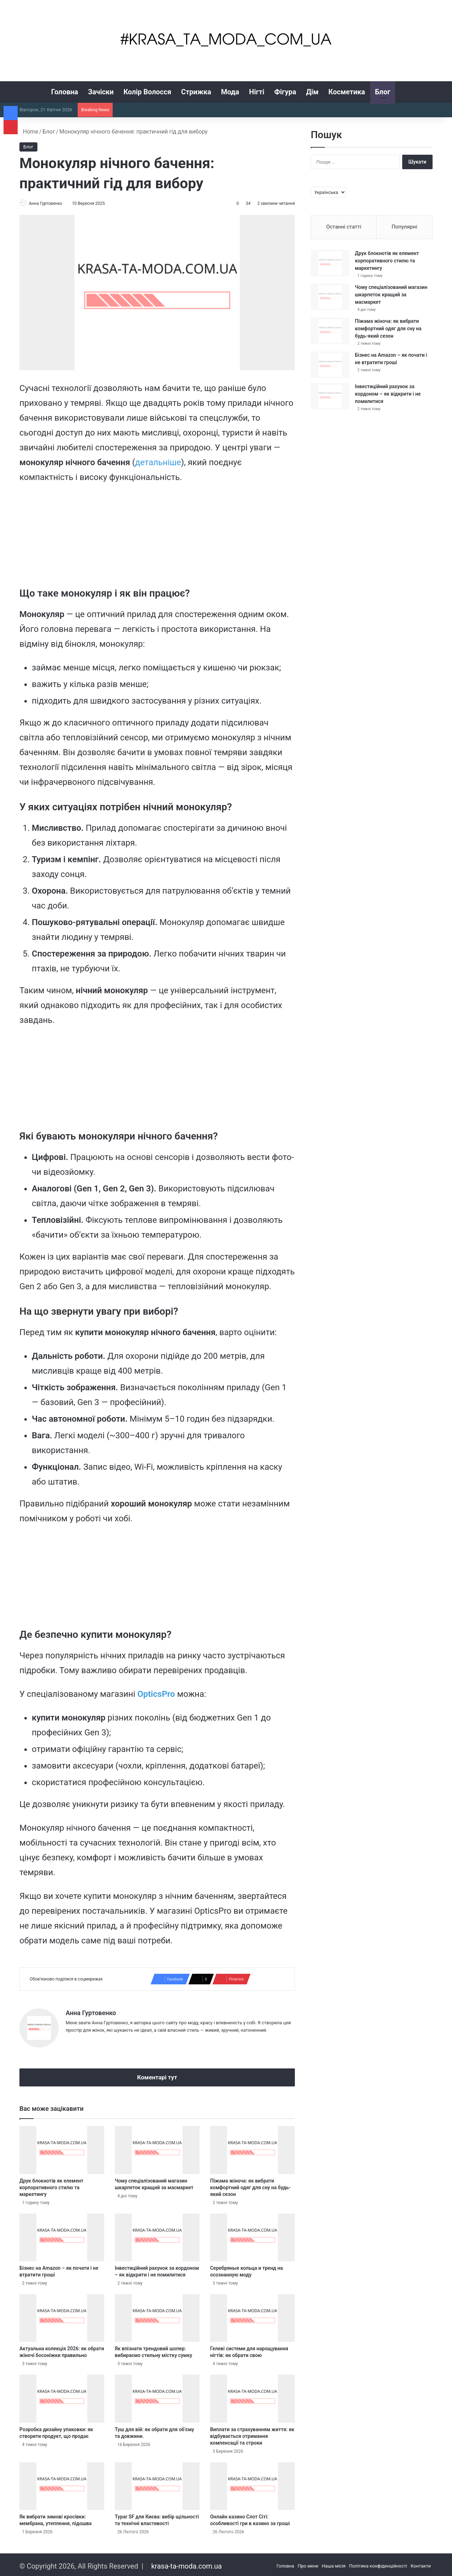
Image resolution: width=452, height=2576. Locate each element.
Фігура (285, 92)
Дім (312, 92)
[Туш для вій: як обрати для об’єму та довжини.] (157, 2396)
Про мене (308, 2563)
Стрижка (196, 92)
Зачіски (100, 92)
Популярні (404, 227)
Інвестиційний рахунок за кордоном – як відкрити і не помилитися (388, 394)
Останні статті (343, 227)
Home (28, 131)
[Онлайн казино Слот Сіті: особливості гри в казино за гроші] (252, 2483)
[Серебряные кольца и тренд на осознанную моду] (252, 2234)
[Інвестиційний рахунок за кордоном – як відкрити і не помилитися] (157, 2234)
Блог (383, 92)
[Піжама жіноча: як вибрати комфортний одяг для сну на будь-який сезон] (252, 2147)
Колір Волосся (147, 92)
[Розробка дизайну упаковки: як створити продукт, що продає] (61, 2396)
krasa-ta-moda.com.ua (186, 2563)
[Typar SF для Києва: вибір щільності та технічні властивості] (157, 2483)
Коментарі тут (157, 2074)
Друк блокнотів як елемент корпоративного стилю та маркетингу (51, 2184)
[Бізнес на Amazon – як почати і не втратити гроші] (61, 2234)
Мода (230, 92)
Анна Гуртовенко (49, 203)
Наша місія (333, 2563)
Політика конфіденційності (378, 2563)
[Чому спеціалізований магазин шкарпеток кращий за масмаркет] (157, 2147)
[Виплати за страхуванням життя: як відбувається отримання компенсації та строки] (252, 2396)
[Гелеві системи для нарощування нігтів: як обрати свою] (252, 2315)
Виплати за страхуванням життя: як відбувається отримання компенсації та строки (252, 2433)
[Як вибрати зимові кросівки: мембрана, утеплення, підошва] (61, 2483)
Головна (64, 92)
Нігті (256, 92)
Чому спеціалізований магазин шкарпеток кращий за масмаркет (391, 294)
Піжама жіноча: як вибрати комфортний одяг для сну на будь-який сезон (250, 2184)
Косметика (346, 92)
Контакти (421, 2563)
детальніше (158, 463)
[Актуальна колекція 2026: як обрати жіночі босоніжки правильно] (61, 2315)
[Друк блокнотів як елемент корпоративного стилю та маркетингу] (61, 2147)
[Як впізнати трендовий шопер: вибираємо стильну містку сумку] (157, 2315)
